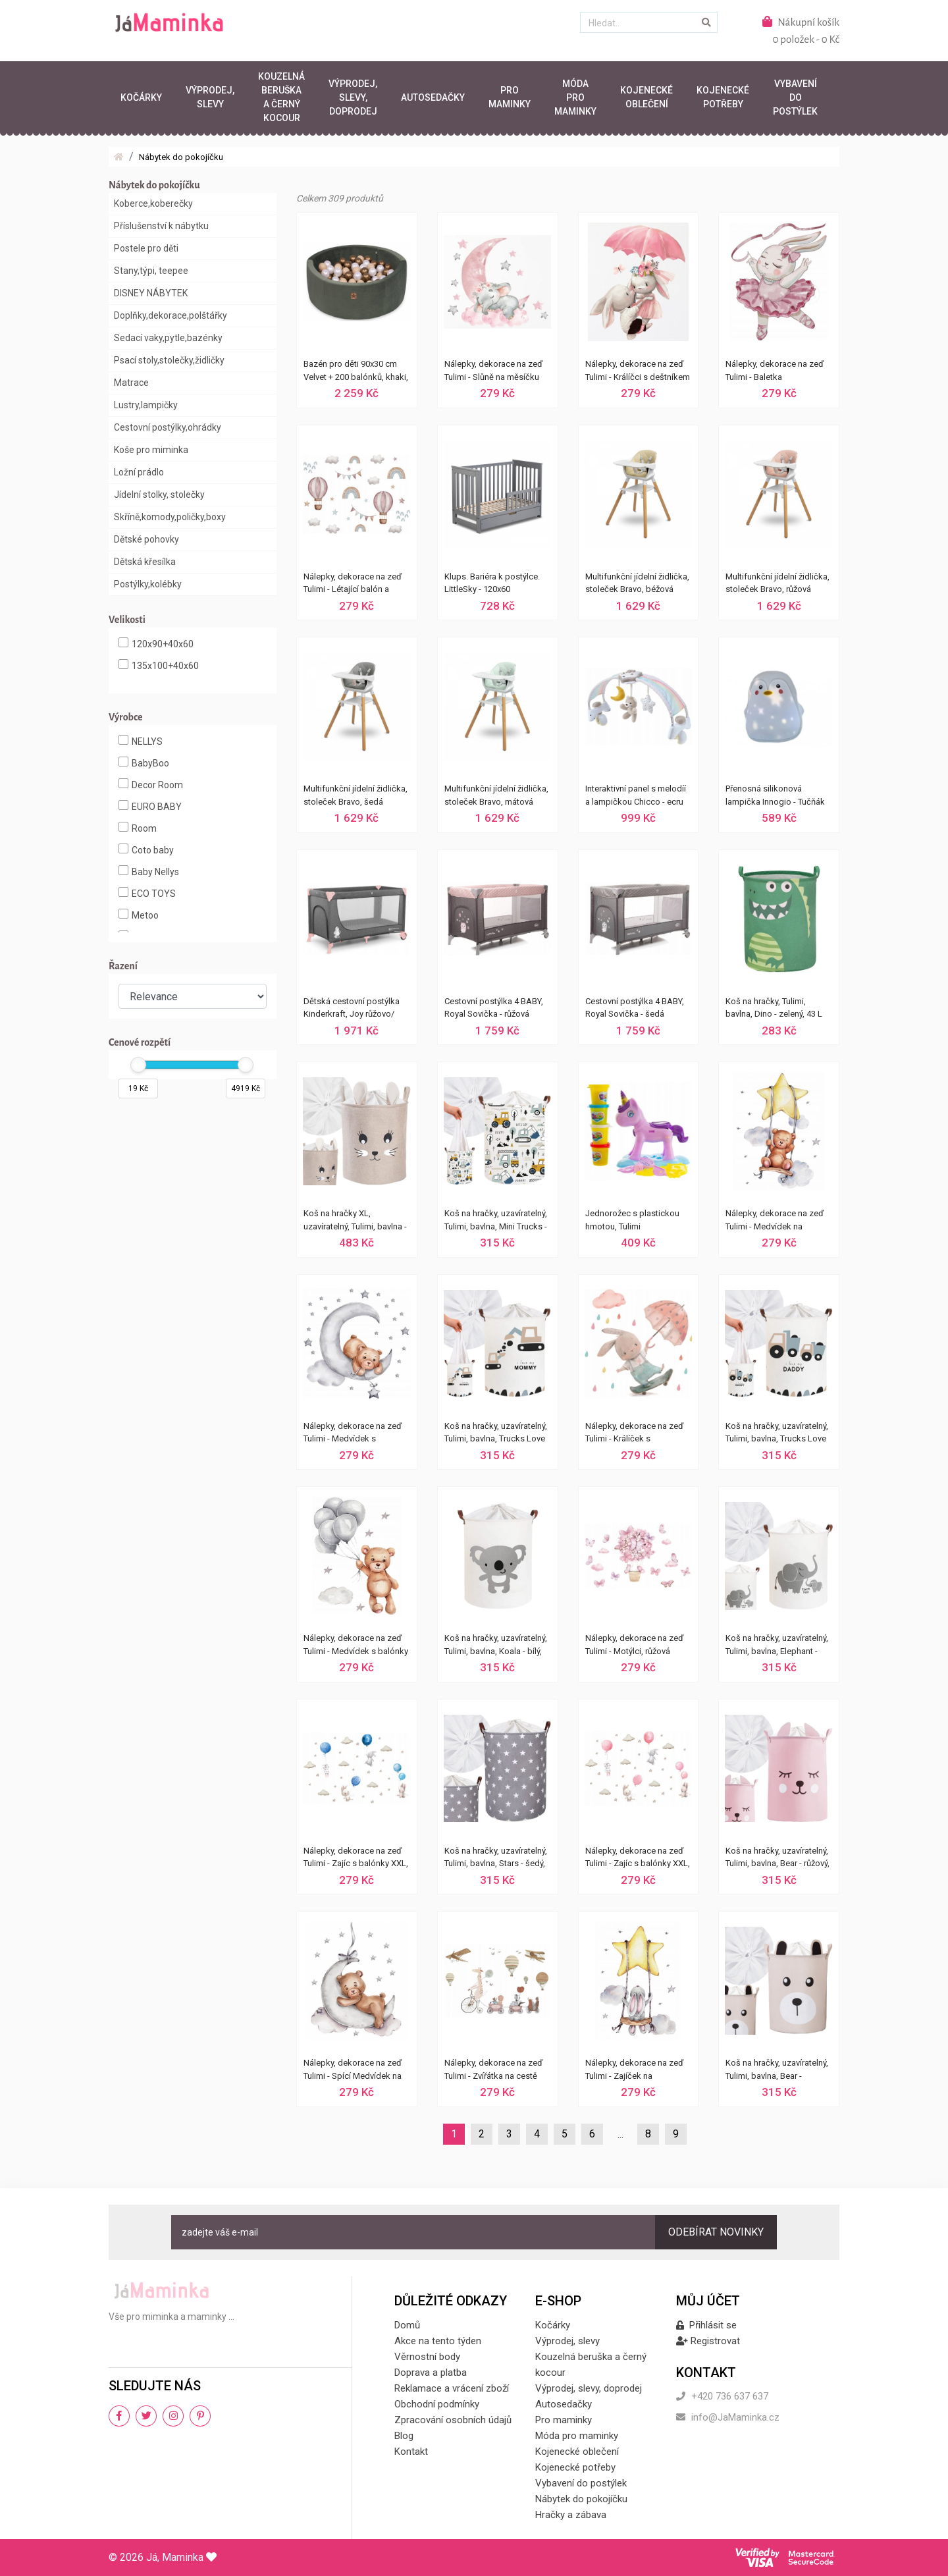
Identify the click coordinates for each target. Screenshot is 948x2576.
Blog (403, 2436)
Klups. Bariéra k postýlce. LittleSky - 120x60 (492, 583)
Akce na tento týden (437, 2341)
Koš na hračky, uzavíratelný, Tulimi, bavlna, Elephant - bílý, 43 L (776, 1646)
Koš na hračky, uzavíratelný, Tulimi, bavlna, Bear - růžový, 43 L (777, 1859)
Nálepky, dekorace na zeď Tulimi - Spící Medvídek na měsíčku (352, 2071)
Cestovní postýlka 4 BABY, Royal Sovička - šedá (634, 1007)
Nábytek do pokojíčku (181, 157)
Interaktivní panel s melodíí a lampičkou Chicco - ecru (635, 795)
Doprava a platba (430, 2372)
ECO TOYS (147, 893)
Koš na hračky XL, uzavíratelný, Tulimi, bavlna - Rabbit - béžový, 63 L (355, 1221)
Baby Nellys (148, 871)
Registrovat (708, 2341)
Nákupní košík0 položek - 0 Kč (800, 30)
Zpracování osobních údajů (453, 2420)
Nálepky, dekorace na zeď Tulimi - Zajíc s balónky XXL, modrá (355, 1859)
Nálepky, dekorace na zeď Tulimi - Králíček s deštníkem (634, 1434)
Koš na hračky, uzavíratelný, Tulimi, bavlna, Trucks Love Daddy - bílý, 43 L (776, 1434)
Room (137, 828)
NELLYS (140, 741)
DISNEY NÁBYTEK (151, 293)
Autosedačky (433, 97)
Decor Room (150, 784)
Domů (407, 2325)
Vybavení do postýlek (795, 97)
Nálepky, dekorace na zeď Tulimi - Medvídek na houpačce (774, 1221)
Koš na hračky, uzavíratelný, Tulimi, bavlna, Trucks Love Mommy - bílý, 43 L (495, 1434)
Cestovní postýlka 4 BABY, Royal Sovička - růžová (493, 1007)
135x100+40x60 (158, 665)
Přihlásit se (706, 2325)
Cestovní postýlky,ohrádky (167, 427)
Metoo (138, 915)
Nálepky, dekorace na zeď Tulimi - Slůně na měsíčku (493, 370)
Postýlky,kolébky (148, 584)
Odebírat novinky (716, 2232)
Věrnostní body (427, 2357)
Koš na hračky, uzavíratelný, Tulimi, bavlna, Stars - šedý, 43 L (495, 1859)
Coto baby (146, 849)
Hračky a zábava (570, 2515)
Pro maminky (509, 97)
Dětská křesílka (145, 561)
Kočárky (141, 97)
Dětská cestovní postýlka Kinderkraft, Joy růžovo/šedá (351, 1009)
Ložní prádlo (139, 472)
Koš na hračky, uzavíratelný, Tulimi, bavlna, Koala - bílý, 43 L (495, 1646)
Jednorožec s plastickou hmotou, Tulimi (632, 1219)
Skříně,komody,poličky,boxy (170, 517)
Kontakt (411, 2451)
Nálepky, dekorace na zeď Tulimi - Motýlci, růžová (634, 1644)
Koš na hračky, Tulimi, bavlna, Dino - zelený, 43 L (773, 1007)
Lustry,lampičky (146, 405)
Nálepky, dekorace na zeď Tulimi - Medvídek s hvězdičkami (352, 1434)
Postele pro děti (146, 248)
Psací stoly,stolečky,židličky (169, 360)
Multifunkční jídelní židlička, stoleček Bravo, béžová (637, 583)
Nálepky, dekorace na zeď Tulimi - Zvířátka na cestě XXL (493, 2071)
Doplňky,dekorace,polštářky (170, 315)
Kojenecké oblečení (646, 97)
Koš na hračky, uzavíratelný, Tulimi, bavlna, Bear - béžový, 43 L (776, 2071)
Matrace (131, 382)
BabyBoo (143, 762)
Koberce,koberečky (153, 203)
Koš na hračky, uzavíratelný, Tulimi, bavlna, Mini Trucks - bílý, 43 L (495, 1221)
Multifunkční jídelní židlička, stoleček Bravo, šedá (355, 795)
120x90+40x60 (156, 643)
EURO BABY (150, 806)
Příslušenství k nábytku (161, 226)
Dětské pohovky (146, 539)
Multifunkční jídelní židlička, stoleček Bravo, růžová (777, 583)
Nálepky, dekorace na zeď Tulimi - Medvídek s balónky (355, 1644)
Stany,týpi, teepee (151, 270)
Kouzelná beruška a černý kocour (281, 97)
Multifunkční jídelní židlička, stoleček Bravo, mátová (496, 795)
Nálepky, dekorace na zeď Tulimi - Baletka (774, 370)
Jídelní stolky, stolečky (159, 494)
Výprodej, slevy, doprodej (353, 97)
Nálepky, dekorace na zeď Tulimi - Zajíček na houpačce (634, 2071)
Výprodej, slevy (210, 97)
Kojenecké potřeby (723, 97)
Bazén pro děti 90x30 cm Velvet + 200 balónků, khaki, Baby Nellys (355, 372)
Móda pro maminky (575, 97)
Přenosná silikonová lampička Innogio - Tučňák (775, 795)
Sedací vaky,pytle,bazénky (168, 338)
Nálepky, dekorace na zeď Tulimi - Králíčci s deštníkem (637, 370)
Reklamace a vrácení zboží (451, 2388)
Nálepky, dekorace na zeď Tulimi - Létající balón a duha (352, 585)
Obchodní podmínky (436, 2404)
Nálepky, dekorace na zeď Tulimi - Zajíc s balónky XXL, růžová (637, 1859)
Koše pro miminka (151, 449)
